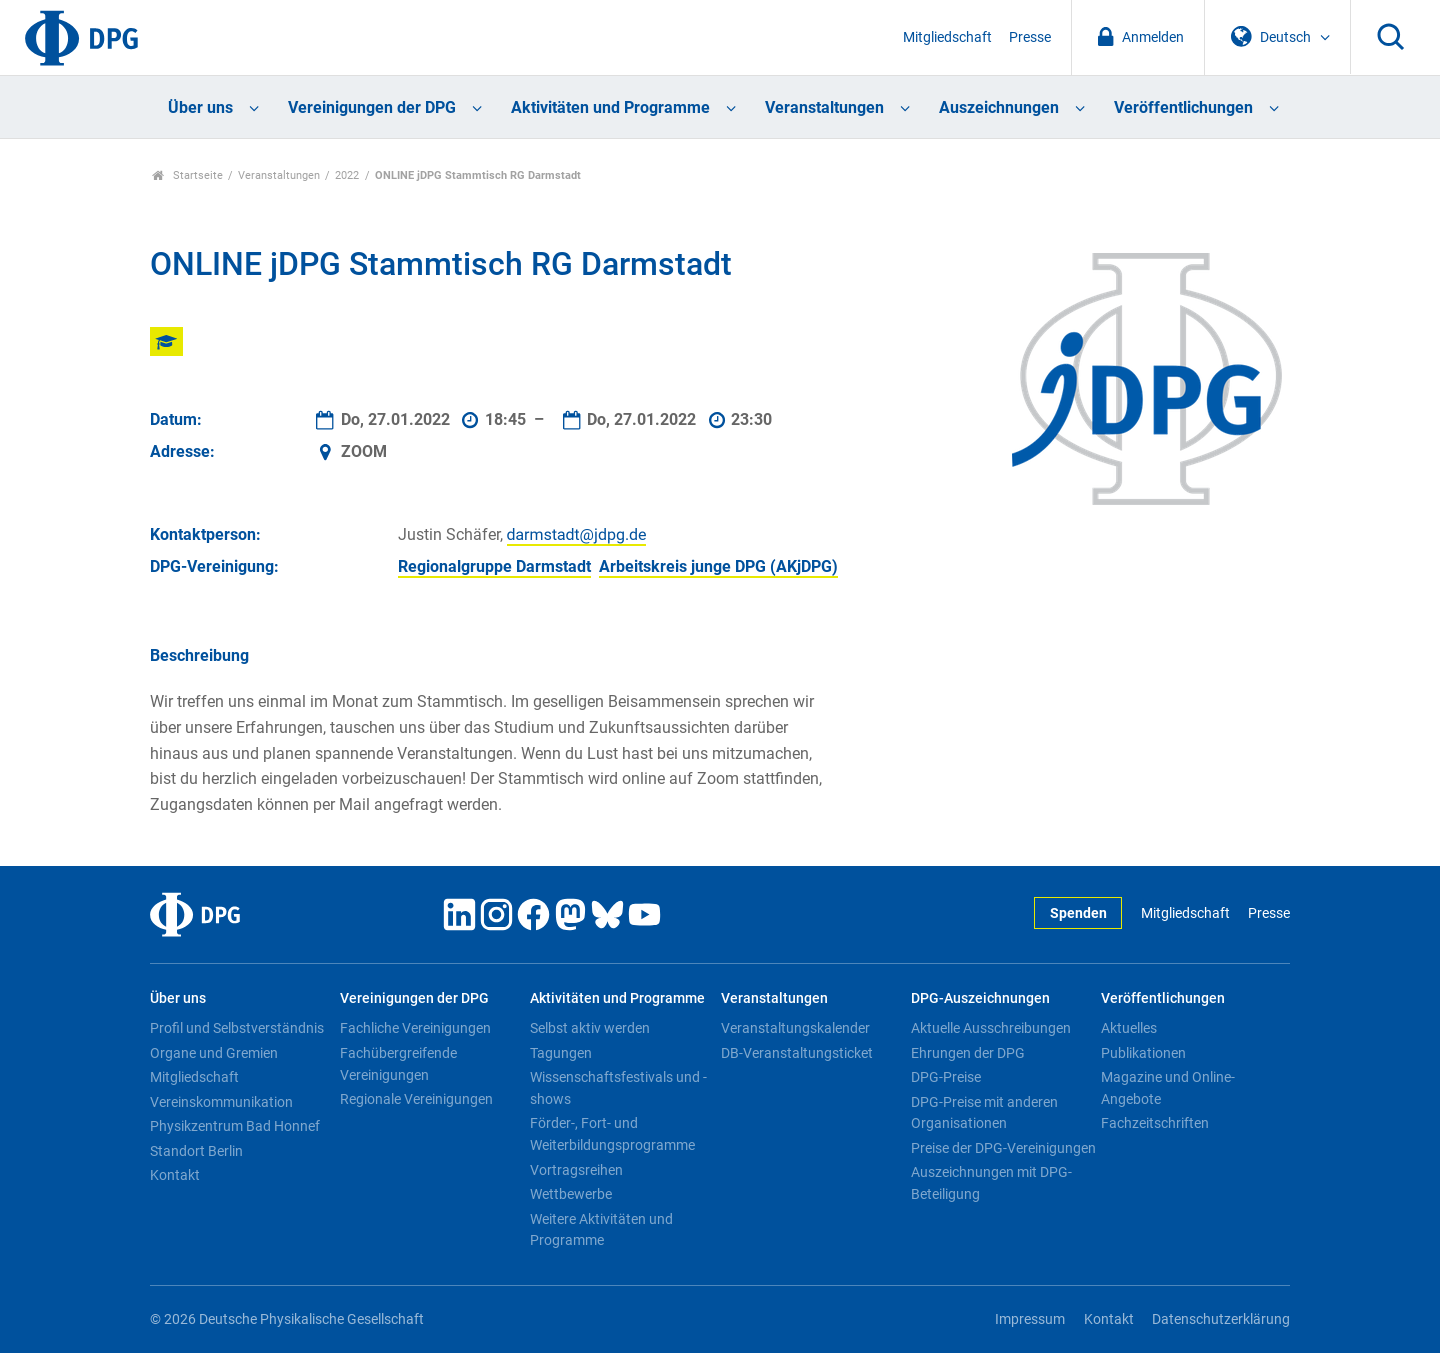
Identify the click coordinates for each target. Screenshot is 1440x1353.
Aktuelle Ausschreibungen (991, 1028)
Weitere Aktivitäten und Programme (601, 1230)
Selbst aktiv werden (590, 1028)
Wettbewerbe (571, 1194)
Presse (1030, 37)
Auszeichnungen (999, 107)
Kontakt (175, 1175)
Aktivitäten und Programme (610, 107)
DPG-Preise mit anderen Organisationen (984, 1113)
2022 (347, 175)
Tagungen (561, 1053)
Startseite (187, 175)
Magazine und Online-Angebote (1168, 1088)
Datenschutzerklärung (1221, 1319)
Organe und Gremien (214, 1053)
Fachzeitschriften (1155, 1123)
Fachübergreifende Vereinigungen (398, 1064)
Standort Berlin (196, 1151)
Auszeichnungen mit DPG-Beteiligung (991, 1183)
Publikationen (1143, 1053)
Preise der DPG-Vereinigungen (1003, 1148)
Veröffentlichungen (1183, 107)
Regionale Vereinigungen (416, 1099)
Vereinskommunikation (221, 1102)
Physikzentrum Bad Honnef (235, 1126)
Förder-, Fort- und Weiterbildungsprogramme (612, 1134)
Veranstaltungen (824, 107)
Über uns (200, 107)
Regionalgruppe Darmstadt (494, 566)
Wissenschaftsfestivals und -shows (618, 1088)
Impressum (1030, 1319)
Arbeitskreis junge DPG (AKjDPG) (718, 566)
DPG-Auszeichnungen (980, 998)
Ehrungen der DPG (968, 1053)
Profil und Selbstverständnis (237, 1028)
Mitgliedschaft (947, 37)
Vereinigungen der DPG (372, 107)
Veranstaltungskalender (795, 1028)
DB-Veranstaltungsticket (797, 1053)
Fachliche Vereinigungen (415, 1028)
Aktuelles (1129, 1028)
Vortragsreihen (576, 1170)
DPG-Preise (946, 1077)
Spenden (1078, 913)
